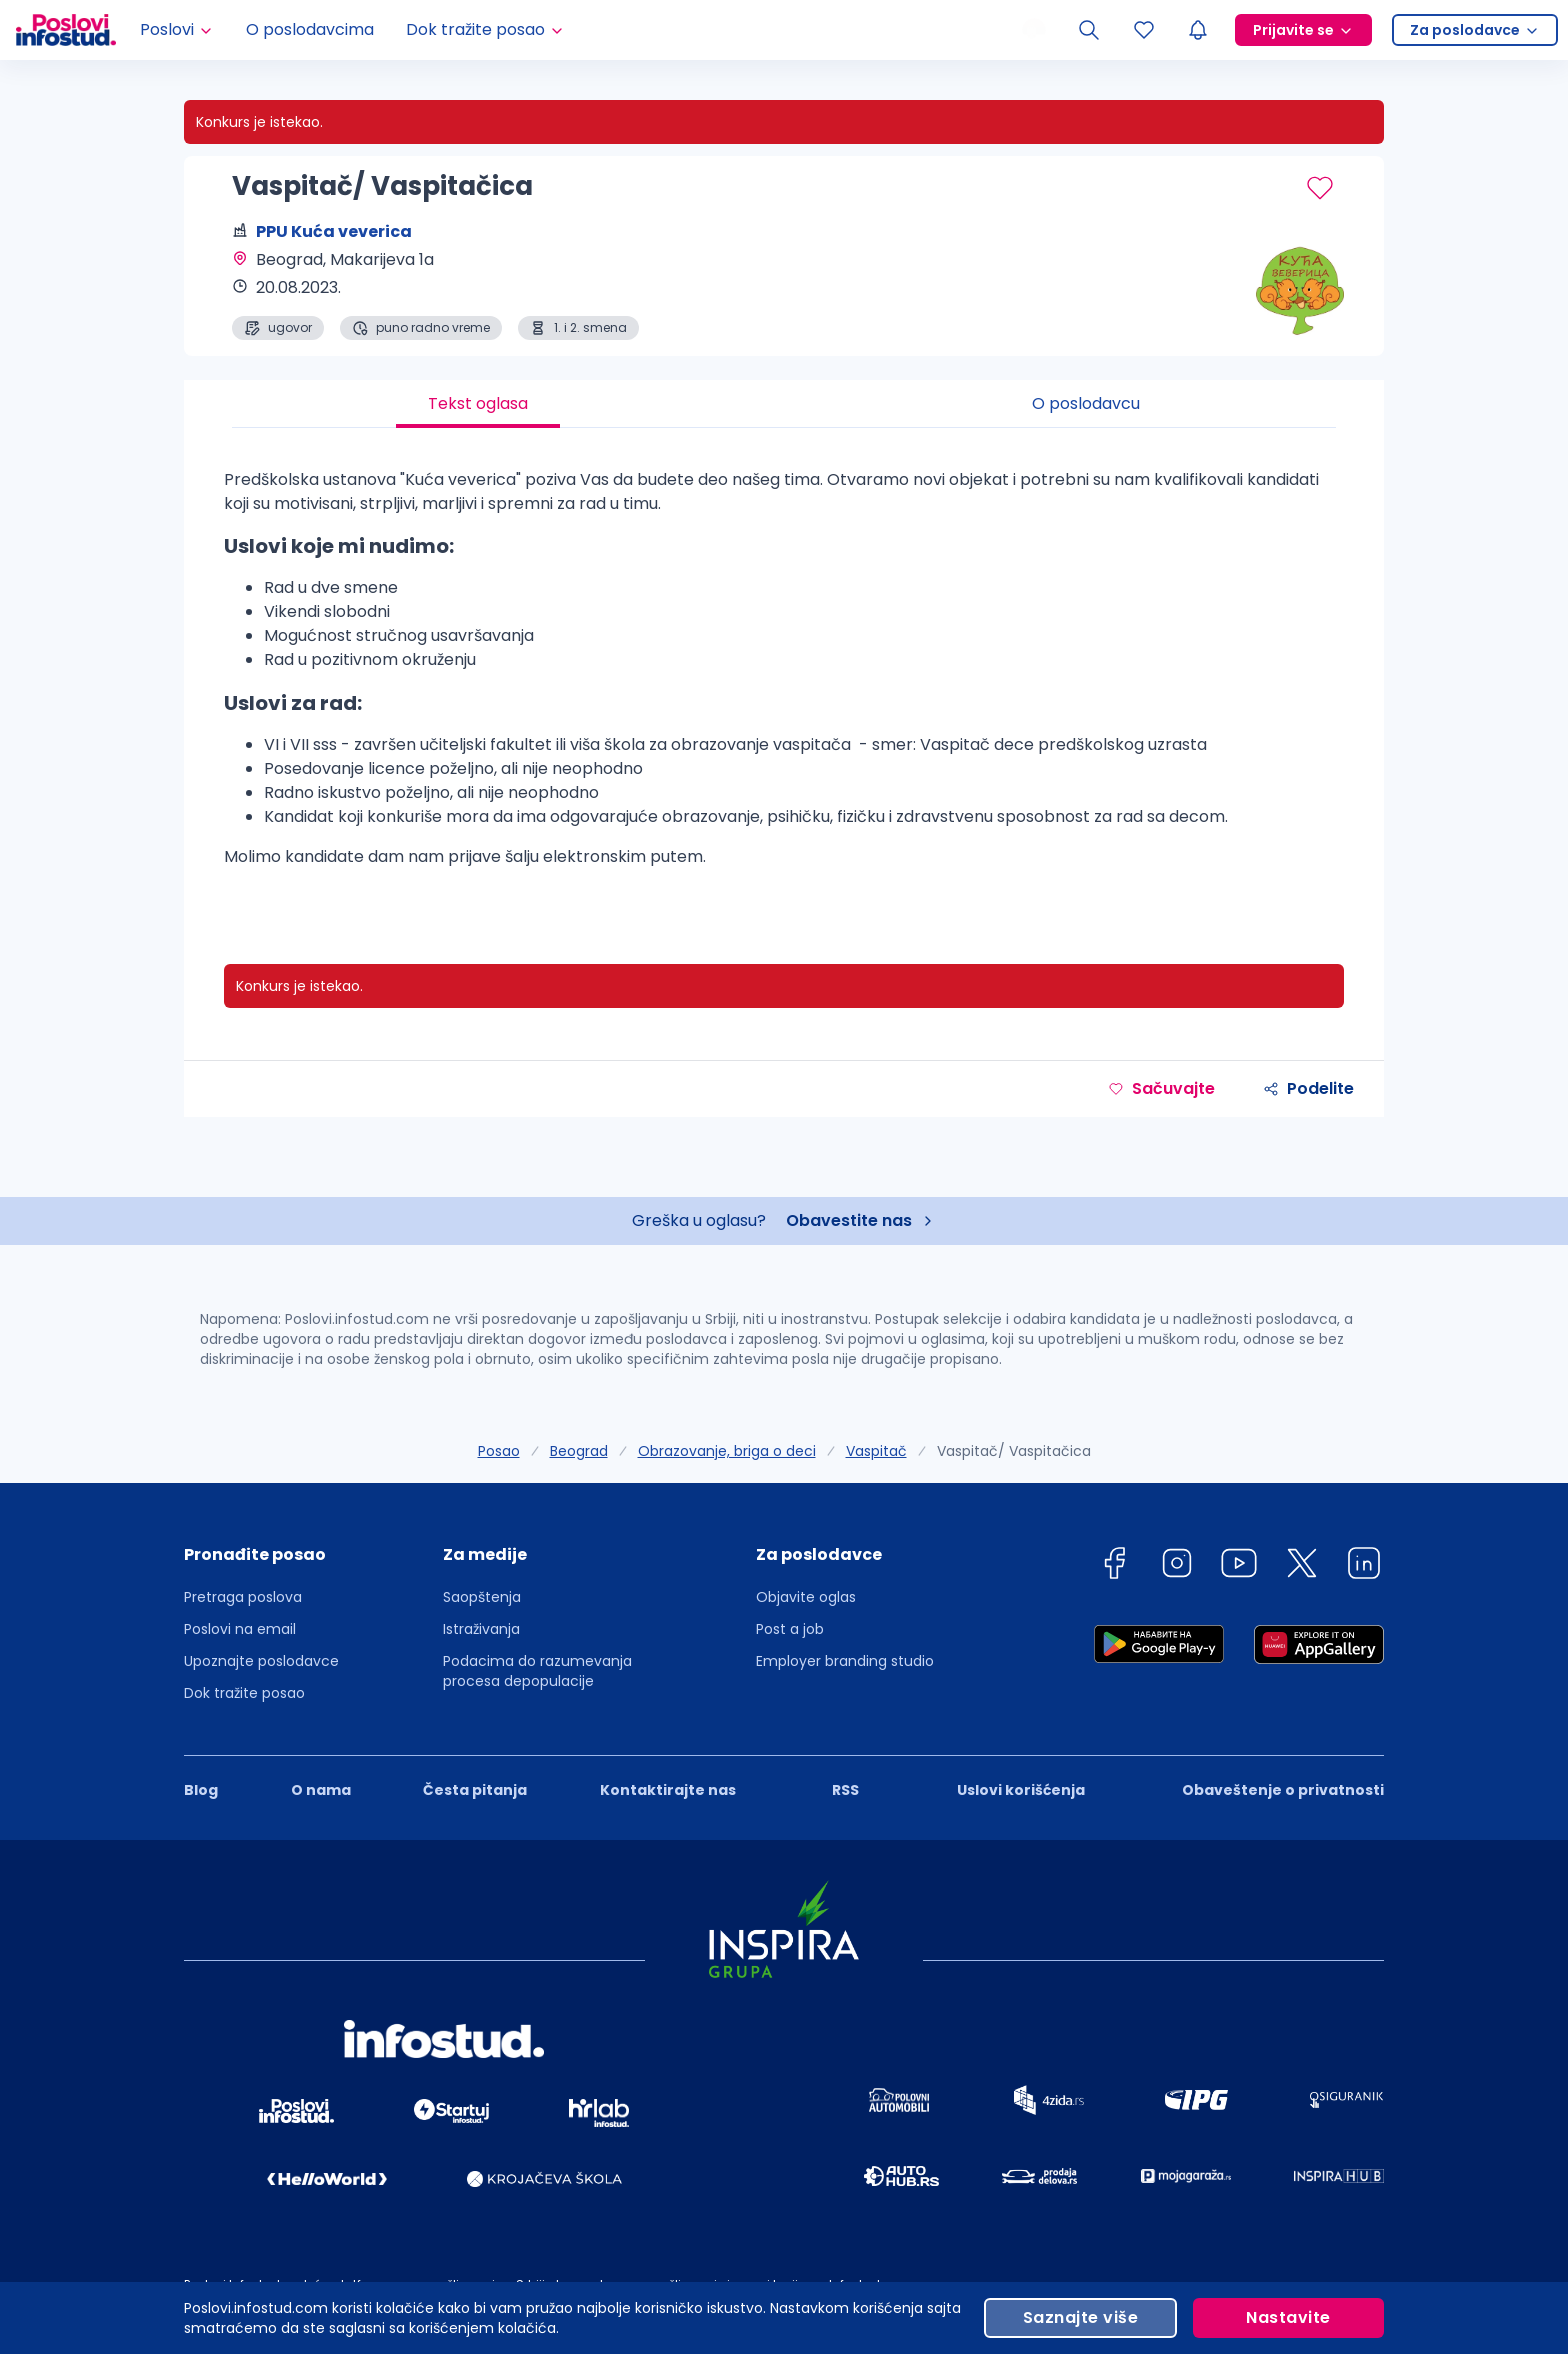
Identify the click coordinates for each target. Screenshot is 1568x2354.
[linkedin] (1364, 1566)
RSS (845, 1790)
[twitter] (1302, 1566)
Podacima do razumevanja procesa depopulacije (537, 1671)
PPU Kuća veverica (334, 231)
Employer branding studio (845, 1661)
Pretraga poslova (243, 1597)
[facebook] (1114, 1566)
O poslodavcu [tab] (1086, 403)
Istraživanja (481, 1629)
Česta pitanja (475, 1790)
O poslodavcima (310, 29)
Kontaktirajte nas (668, 1790)
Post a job (790, 1629)
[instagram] (1177, 1566)
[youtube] (1239, 1566)
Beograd (579, 1451)
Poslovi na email (240, 1629)
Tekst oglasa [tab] (478, 403)
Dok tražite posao (244, 1693)
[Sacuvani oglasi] (1144, 30)
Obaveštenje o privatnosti (1283, 1790)
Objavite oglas (806, 1597)
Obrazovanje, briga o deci (727, 1451)
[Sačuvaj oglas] (1320, 188)
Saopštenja (482, 1597)
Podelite (1308, 1088)
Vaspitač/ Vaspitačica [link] (1014, 1451)
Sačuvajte (1161, 1088)
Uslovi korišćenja (1021, 1790)
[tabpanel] (784, 676)
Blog (201, 1790)
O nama (321, 1790)
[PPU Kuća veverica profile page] (1284, 290)
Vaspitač (876, 1451)
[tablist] (784, 404)
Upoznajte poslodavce (261, 1661)
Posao (499, 1451)
